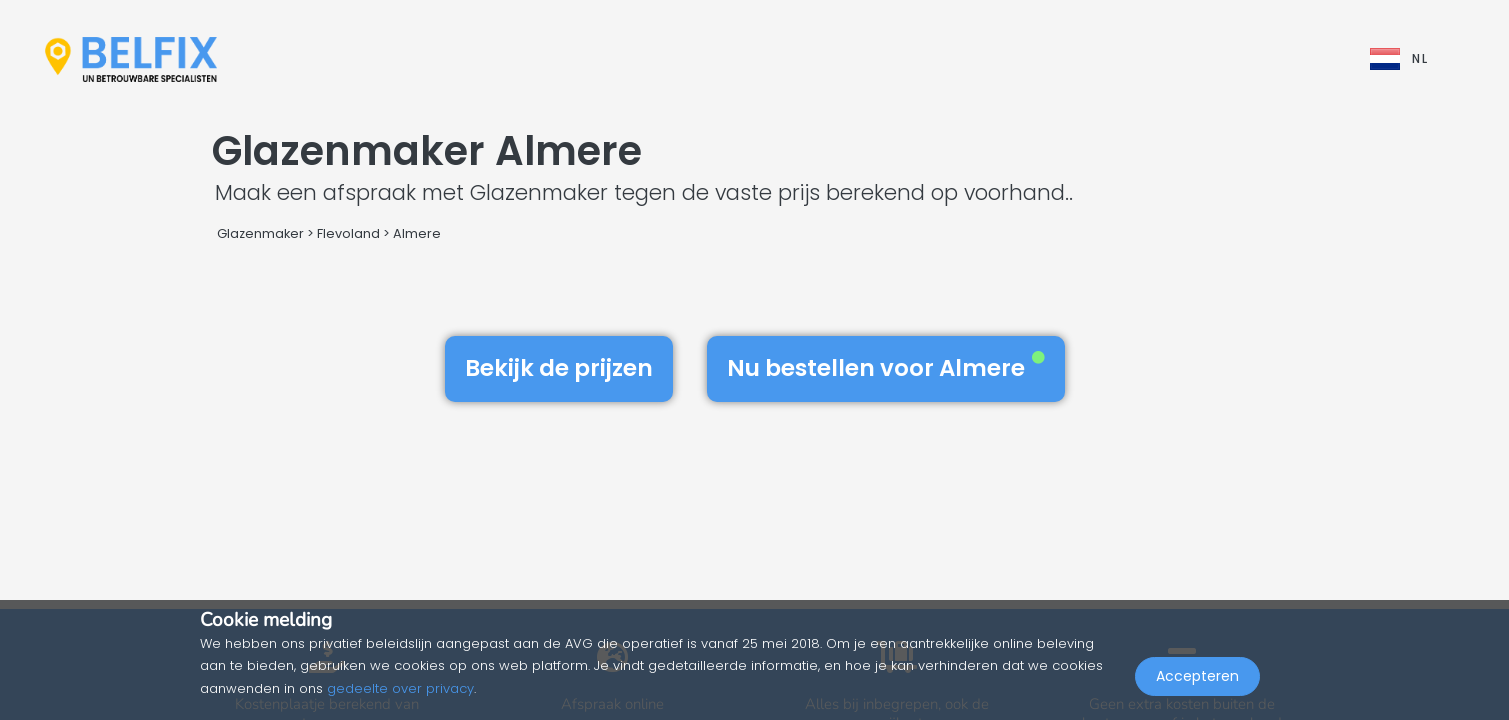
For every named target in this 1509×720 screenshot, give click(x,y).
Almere (417, 233)
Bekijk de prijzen (559, 368)
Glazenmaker (260, 233)
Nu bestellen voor (886, 368)
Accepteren (1197, 676)
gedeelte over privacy (400, 688)
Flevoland (348, 233)
